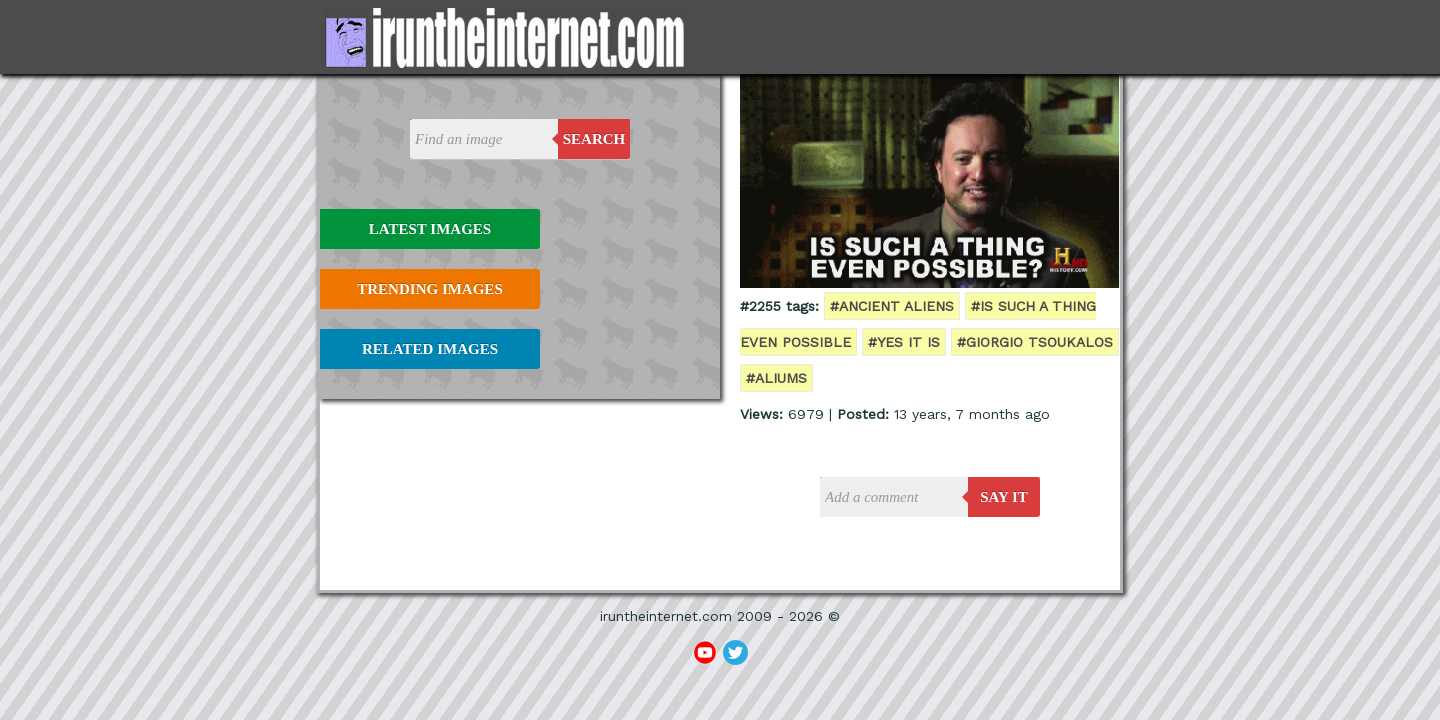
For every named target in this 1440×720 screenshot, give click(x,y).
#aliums (776, 378)
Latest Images (430, 229)
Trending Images (429, 289)
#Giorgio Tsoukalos (1035, 342)
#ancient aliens (892, 306)
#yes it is (904, 342)
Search (594, 139)
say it (1004, 497)
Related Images (430, 349)
